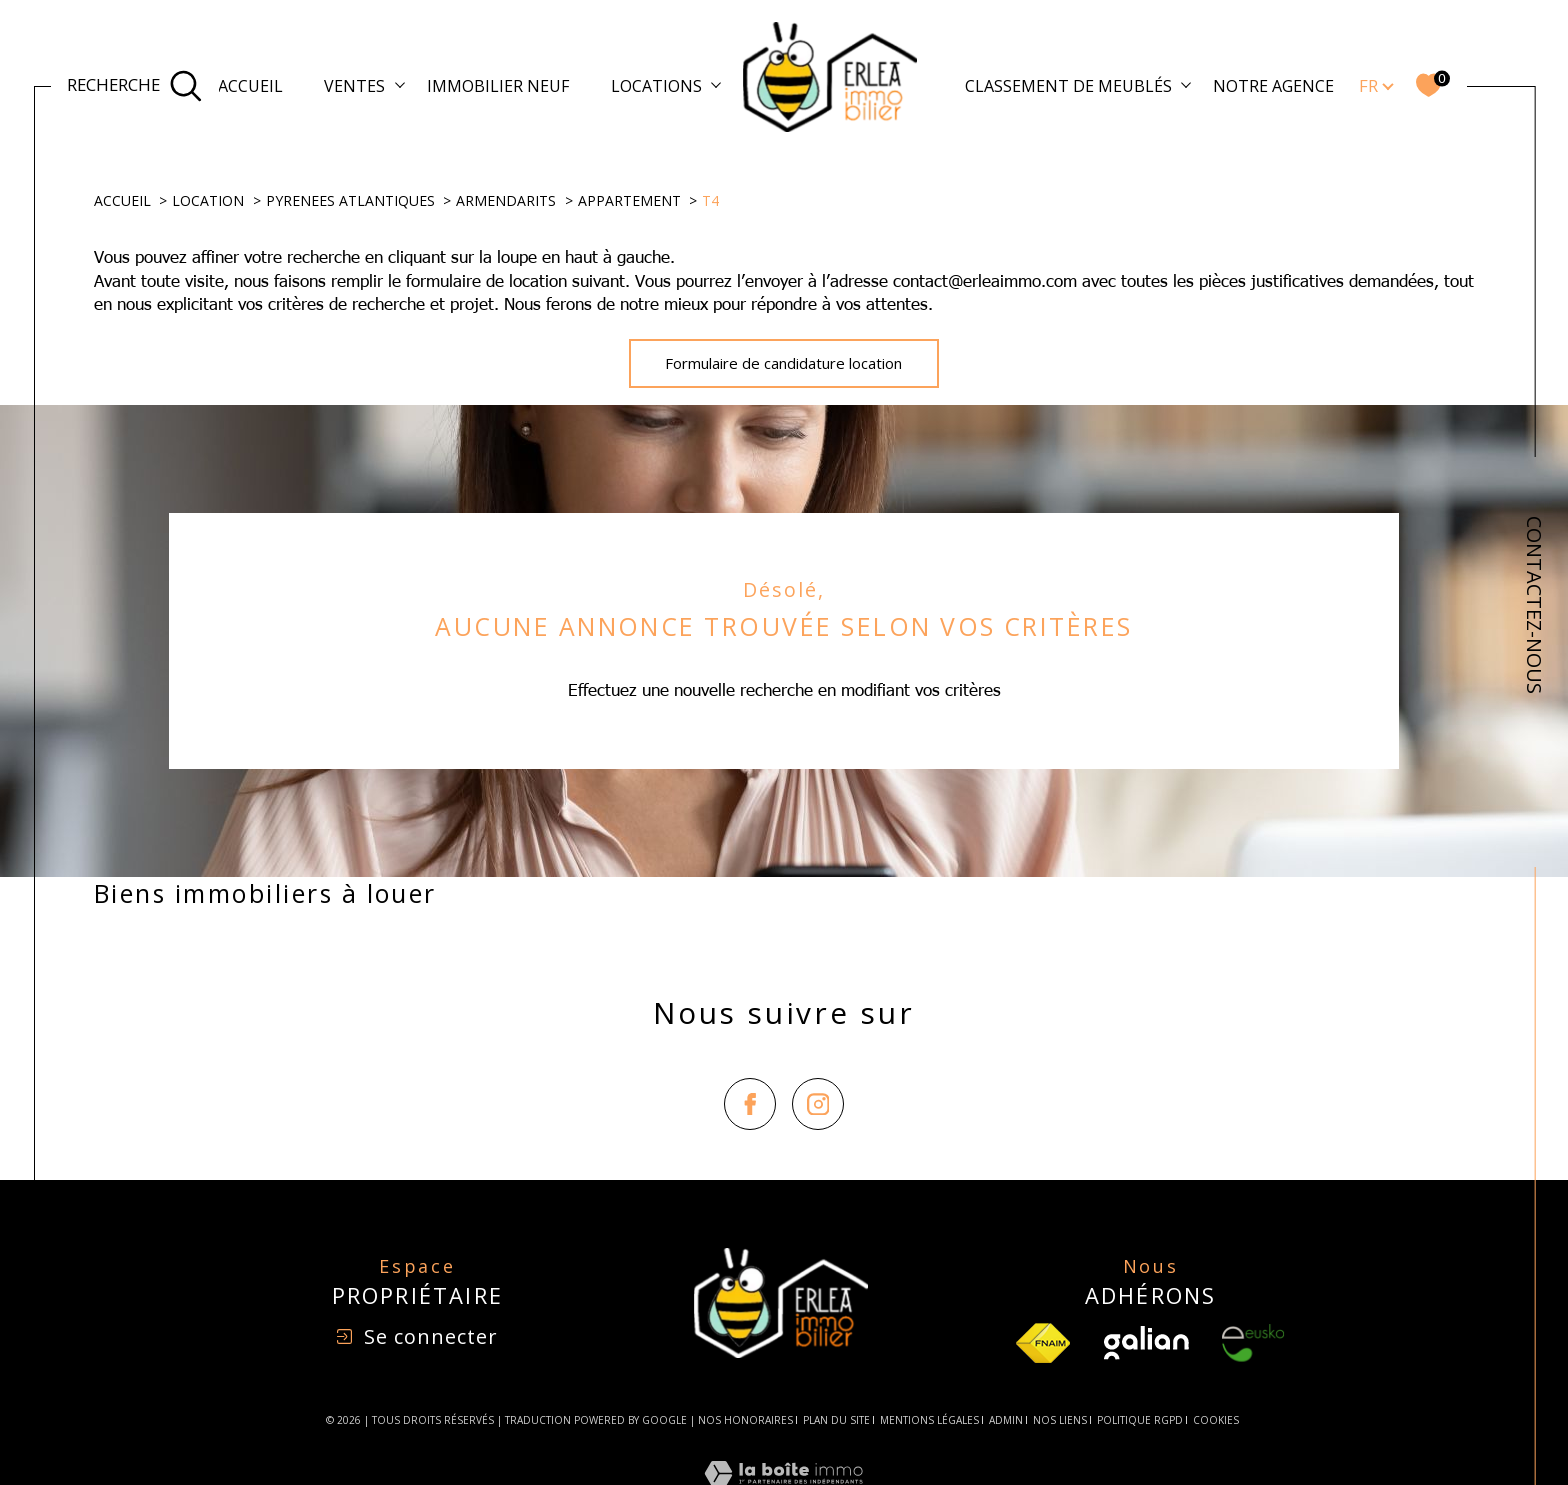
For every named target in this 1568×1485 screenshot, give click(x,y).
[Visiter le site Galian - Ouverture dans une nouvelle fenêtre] (1146, 1343)
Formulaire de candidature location (783, 363)
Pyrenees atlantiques (350, 200)
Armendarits (506, 200)
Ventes (354, 86)
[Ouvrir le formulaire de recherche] (134, 86)
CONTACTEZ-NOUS (1534, 605)
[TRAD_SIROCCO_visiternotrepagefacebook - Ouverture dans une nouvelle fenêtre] (750, 1104)
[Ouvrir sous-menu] (400, 84)
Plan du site (836, 1420)
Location (208, 200)
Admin (1006, 1420)
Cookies (1216, 1421)
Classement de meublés (1068, 86)
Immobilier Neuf (498, 86)
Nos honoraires (745, 1420)
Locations (656, 86)
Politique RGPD (1140, 1420)
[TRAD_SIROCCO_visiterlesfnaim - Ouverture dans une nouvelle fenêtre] (1043, 1343)
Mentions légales (929, 1420)
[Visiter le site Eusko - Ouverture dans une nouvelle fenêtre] (1253, 1343)
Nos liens (1060, 1420)
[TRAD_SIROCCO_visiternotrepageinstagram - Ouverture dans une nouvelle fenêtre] (818, 1104)
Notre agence (1273, 86)
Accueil (250, 86)
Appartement (629, 200)
